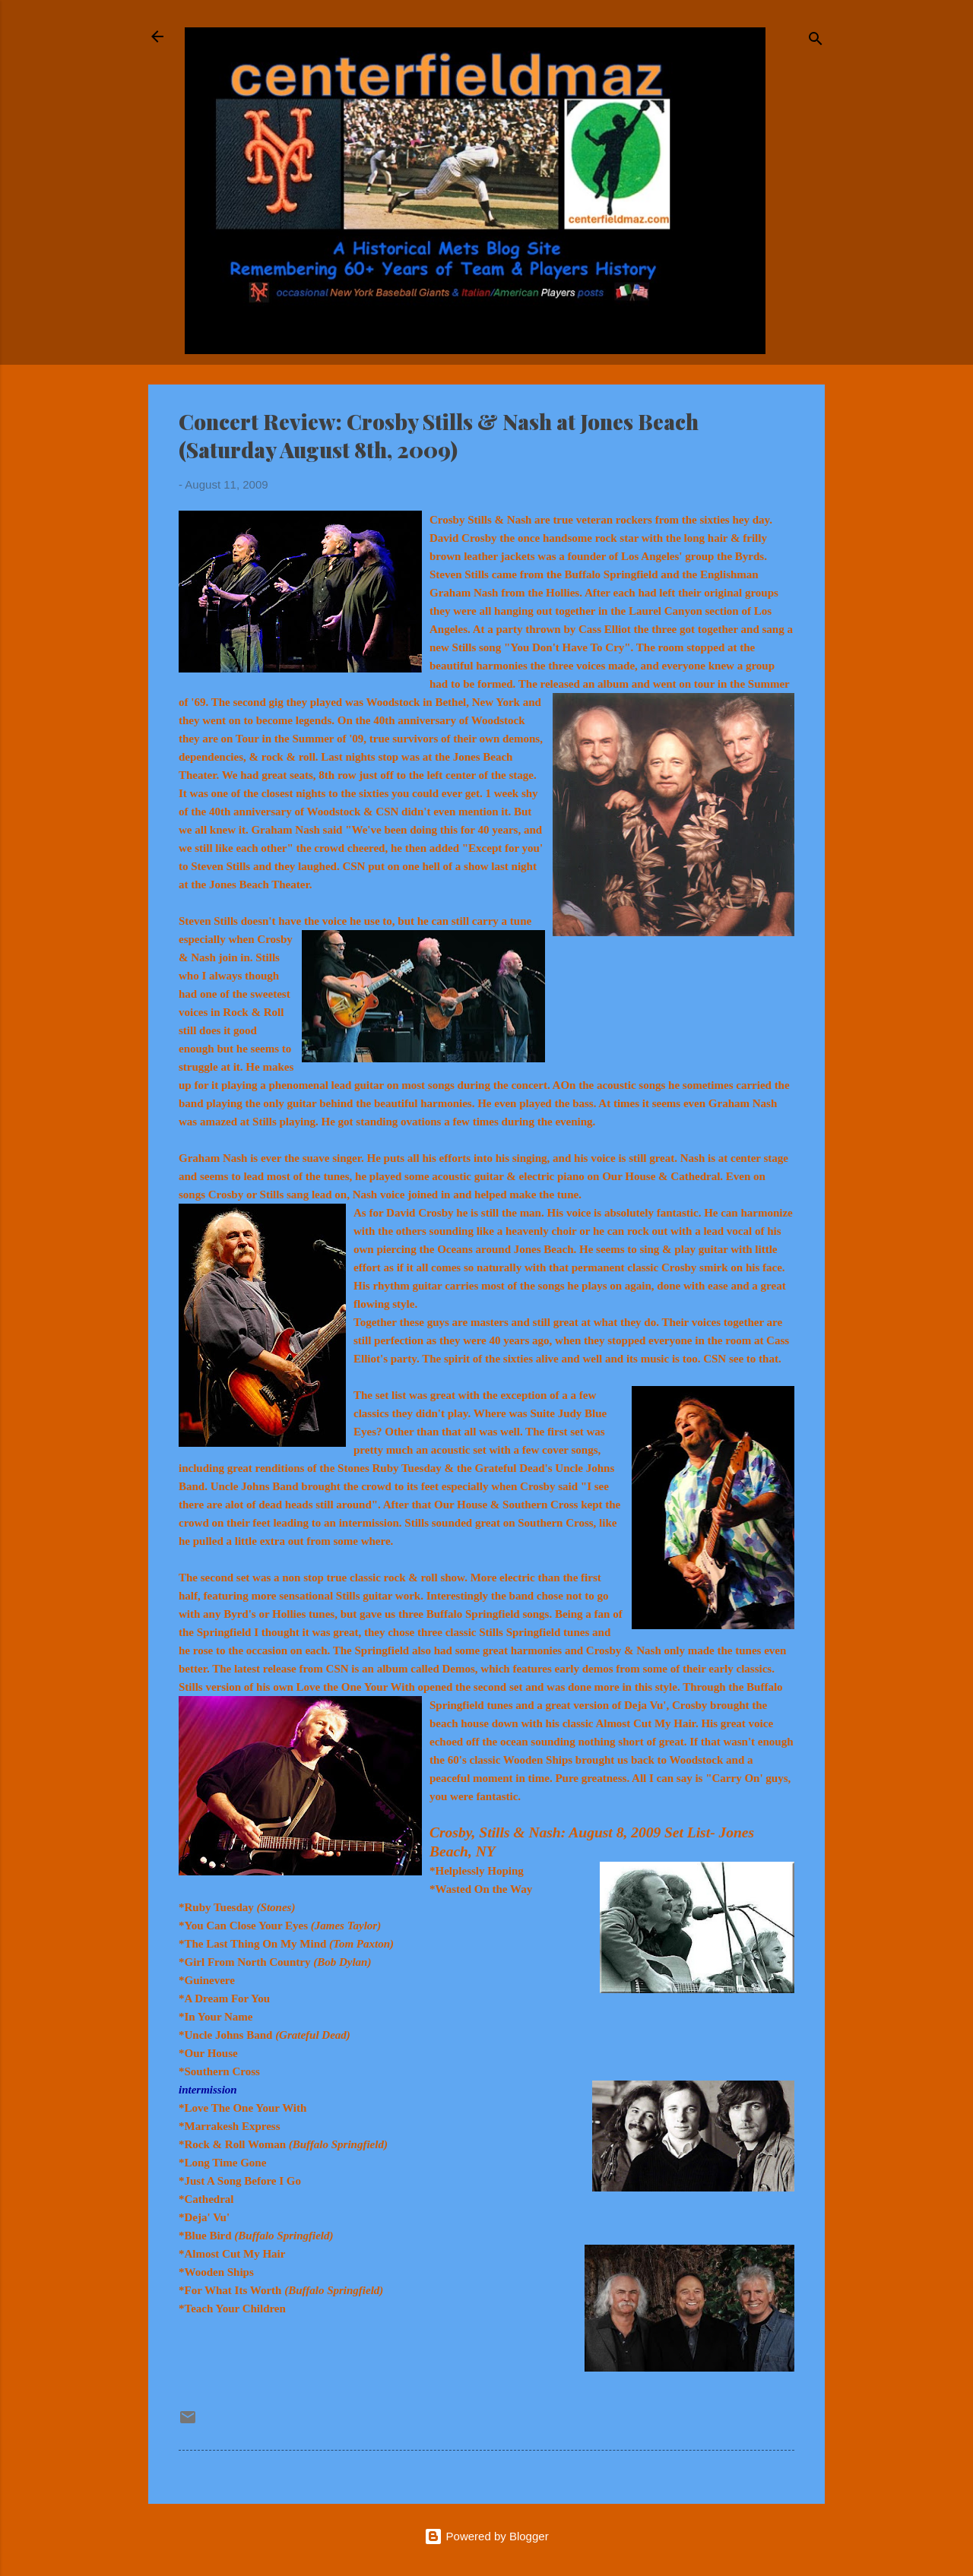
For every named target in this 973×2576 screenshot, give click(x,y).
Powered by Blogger (486, 2536)
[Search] (816, 41)
